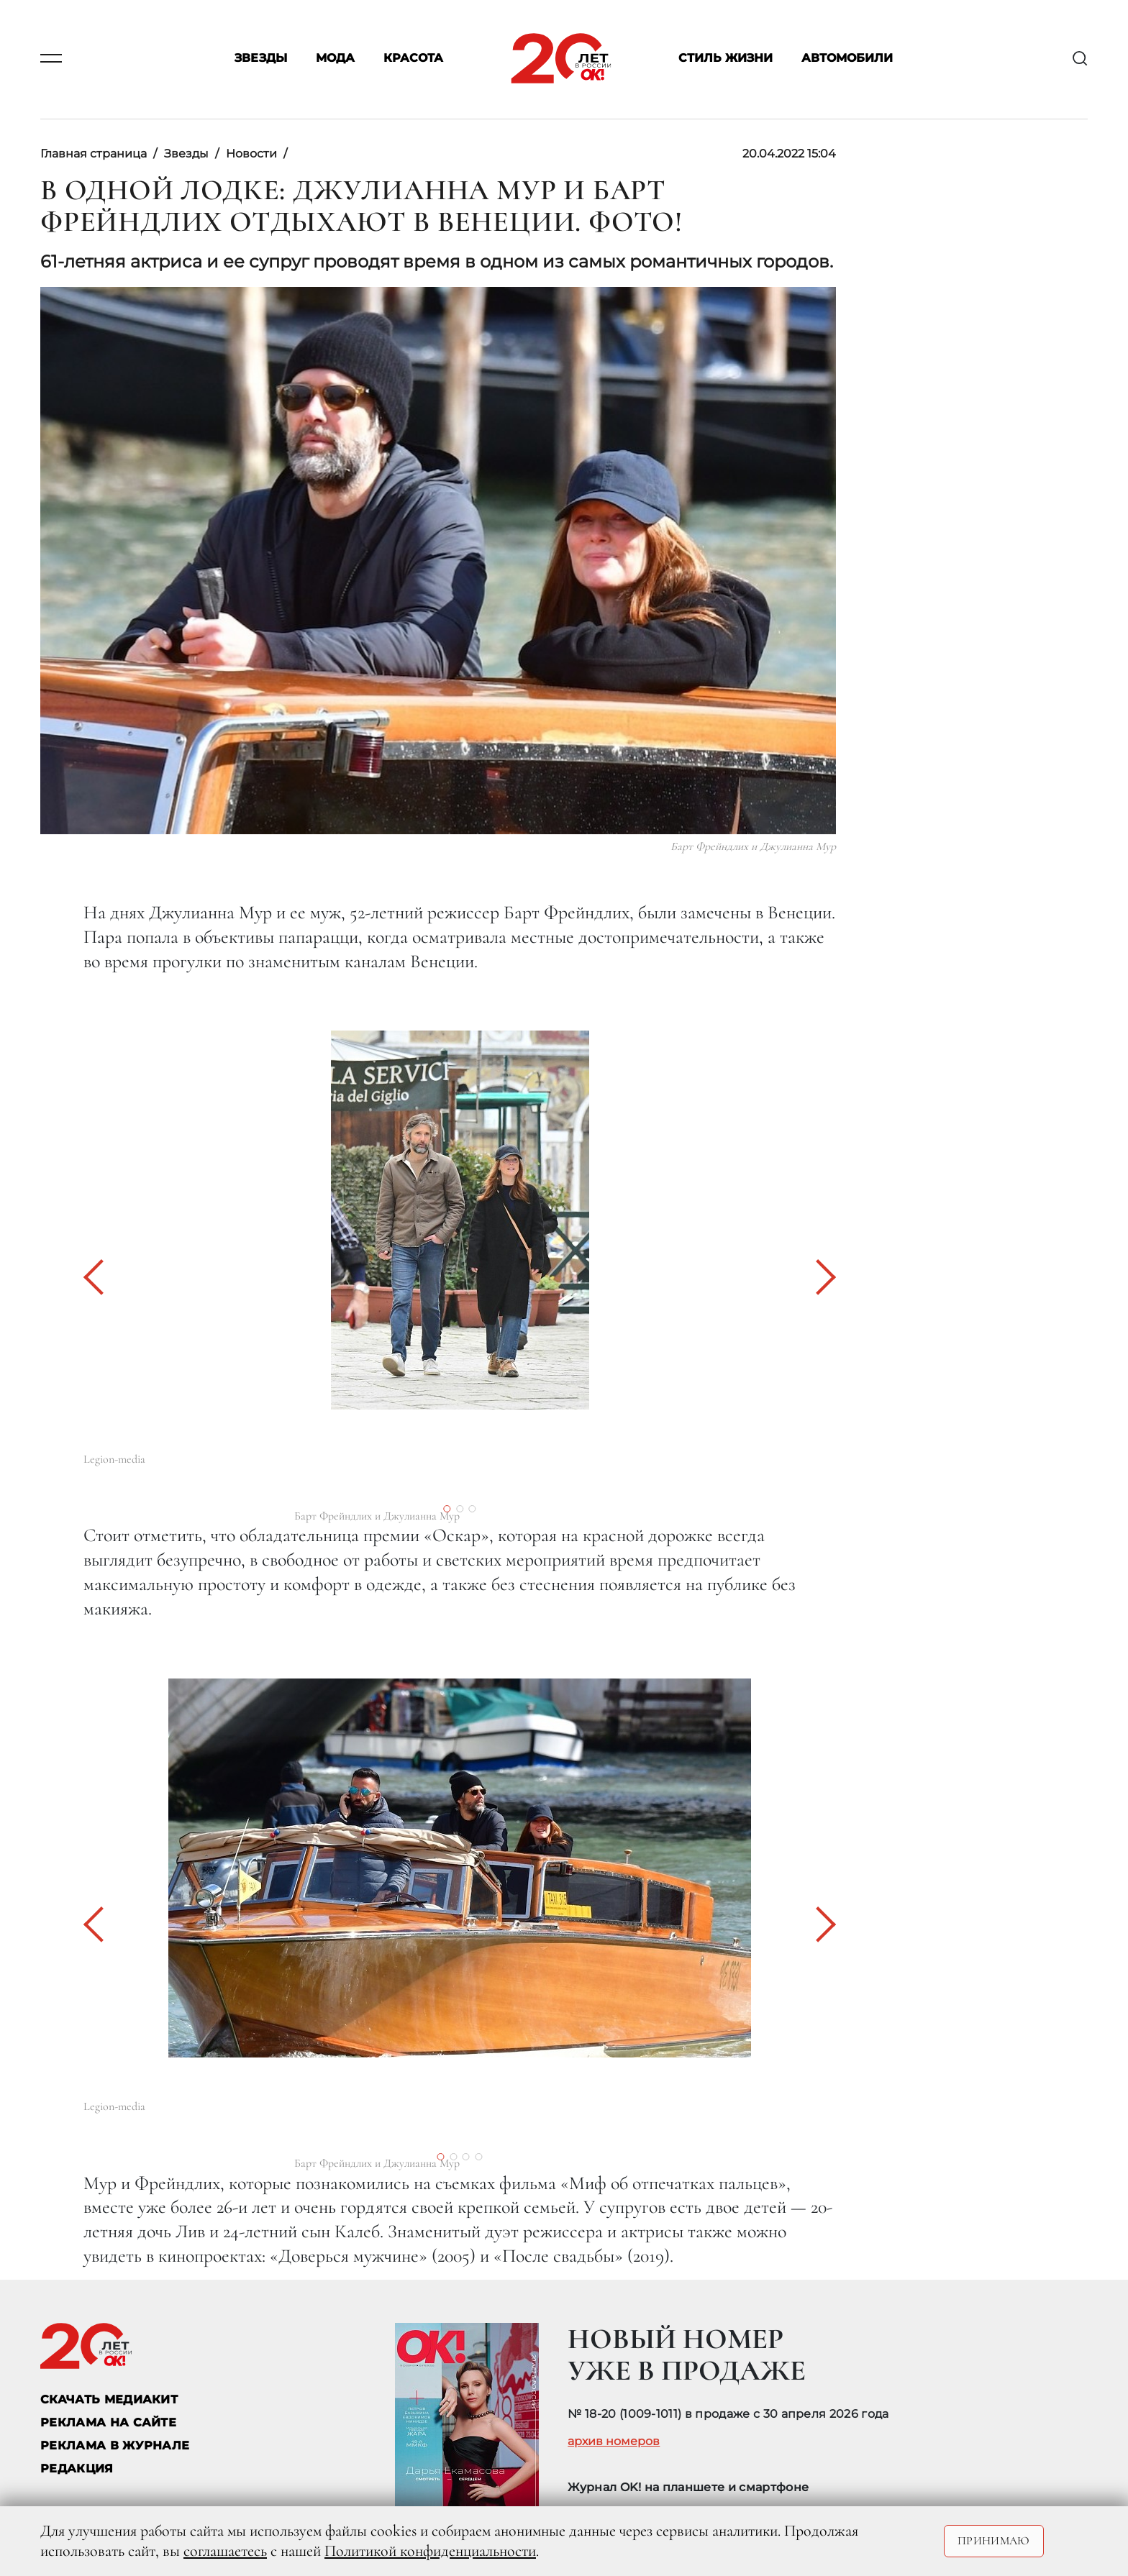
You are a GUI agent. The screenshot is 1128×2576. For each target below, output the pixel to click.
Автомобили (847, 58)
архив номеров (614, 2441)
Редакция (77, 2468)
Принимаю (994, 2541)
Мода (335, 58)
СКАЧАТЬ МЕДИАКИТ (109, 2399)
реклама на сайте (108, 2422)
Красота (413, 58)
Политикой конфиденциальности (430, 2550)
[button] (101, 1277)
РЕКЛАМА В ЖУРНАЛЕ (114, 2445)
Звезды (261, 58)
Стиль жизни (725, 58)
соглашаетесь (225, 2550)
